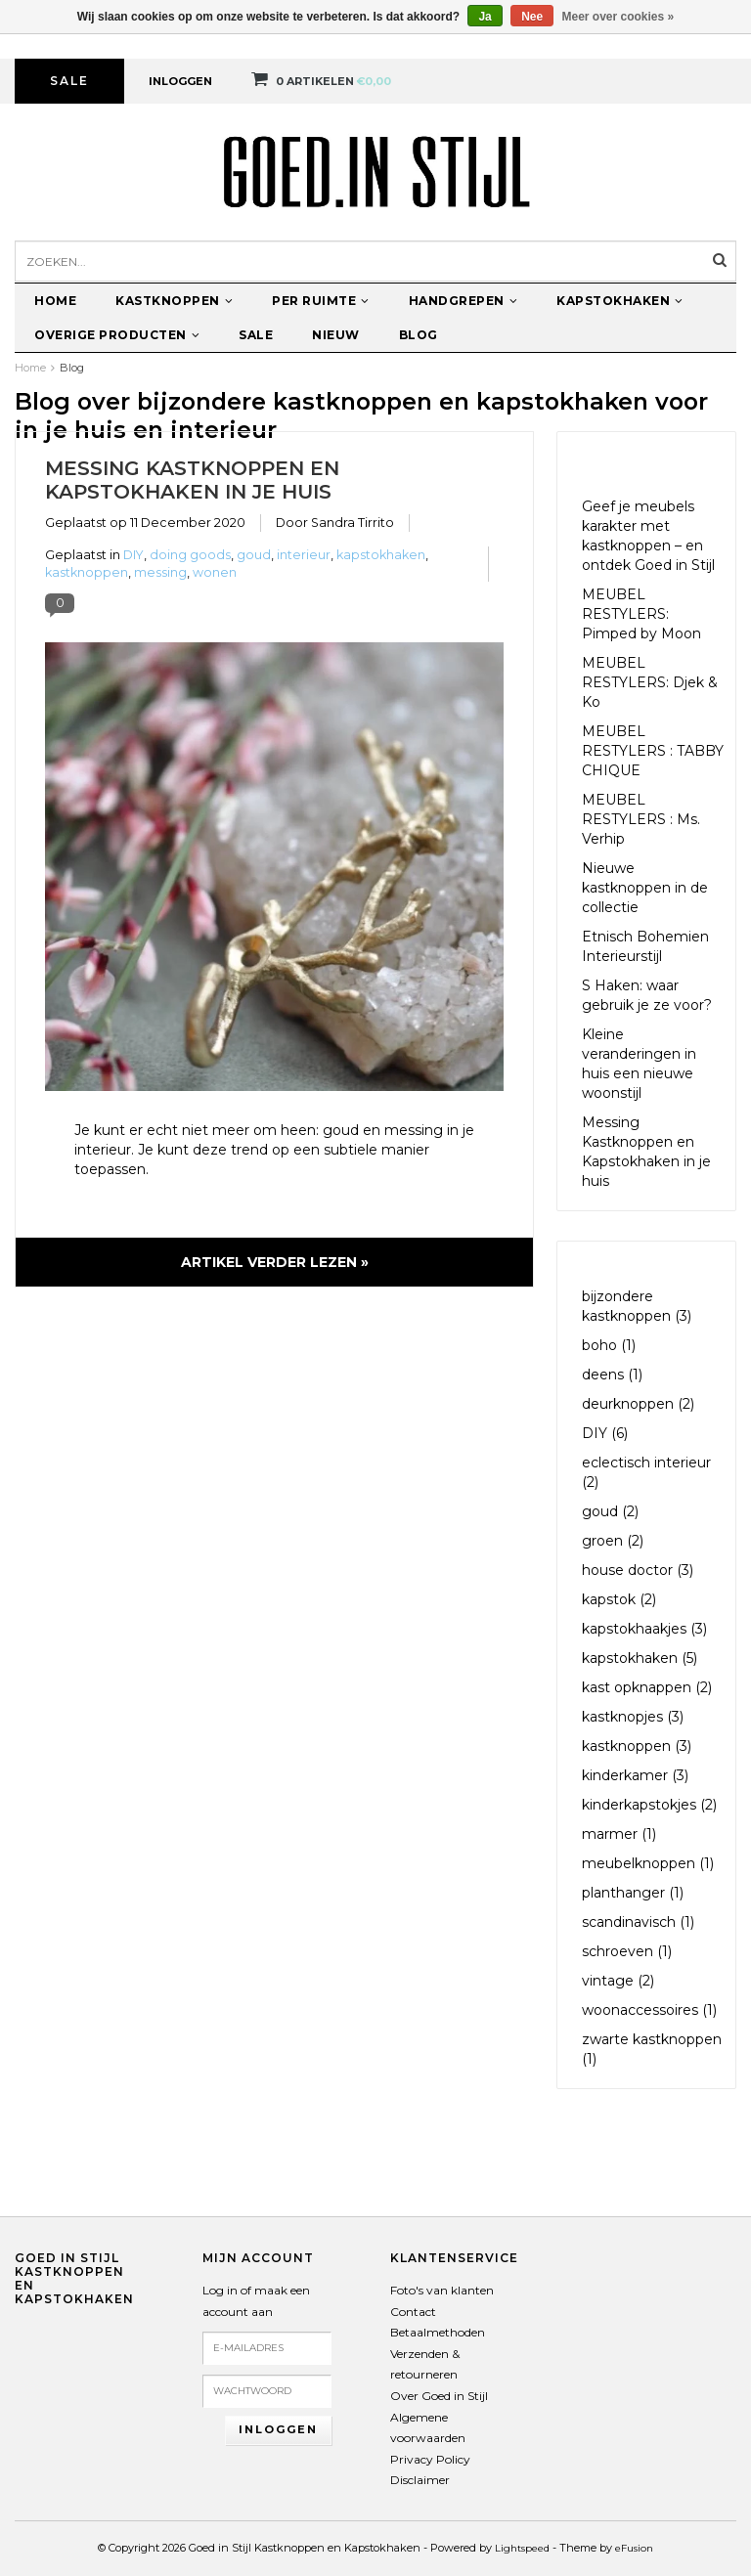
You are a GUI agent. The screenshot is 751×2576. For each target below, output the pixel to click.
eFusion (634, 2548)
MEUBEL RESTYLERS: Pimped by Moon (641, 614)
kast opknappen (647, 1687)
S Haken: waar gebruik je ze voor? (647, 995)
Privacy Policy (430, 2459)
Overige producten (116, 334)
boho (609, 1345)
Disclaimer (420, 2479)
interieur (304, 554)
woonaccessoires (649, 2010)
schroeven (627, 1951)
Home (55, 300)
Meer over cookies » (618, 16)
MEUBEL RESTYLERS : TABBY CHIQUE (653, 750)
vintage (618, 1980)
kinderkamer (635, 1775)
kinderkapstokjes (649, 1804)
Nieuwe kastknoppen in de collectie (645, 887)
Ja (484, 16)
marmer (619, 1834)
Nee (532, 16)
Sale (69, 80)
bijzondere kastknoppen (636, 1306)
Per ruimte (321, 300)
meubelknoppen (648, 1863)
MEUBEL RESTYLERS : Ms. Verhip (641, 819)
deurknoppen (638, 1404)
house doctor (637, 1570)
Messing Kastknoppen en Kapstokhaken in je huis (192, 480)
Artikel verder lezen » (275, 1262)
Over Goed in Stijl (439, 2395)
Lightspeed (522, 2548)
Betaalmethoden (437, 2332)
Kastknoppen (174, 300)
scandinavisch (638, 1922)
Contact (413, 2311)
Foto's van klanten (442, 2290)
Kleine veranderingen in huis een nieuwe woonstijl (639, 1064)
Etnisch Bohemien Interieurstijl (645, 946)
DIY (133, 554)
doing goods (190, 554)
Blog (418, 334)
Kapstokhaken (620, 300)
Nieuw (336, 334)
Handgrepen (463, 300)
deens (612, 1374)
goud (254, 554)
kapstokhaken (380, 554)
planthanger (633, 1892)
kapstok (619, 1599)
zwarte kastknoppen (652, 2049)
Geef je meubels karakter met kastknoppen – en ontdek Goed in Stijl (648, 536)
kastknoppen (86, 572)
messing (160, 572)
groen (612, 1541)
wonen (215, 572)
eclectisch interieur (646, 1472)
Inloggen (180, 81)
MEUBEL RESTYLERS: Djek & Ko (650, 682)
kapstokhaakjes (644, 1628)
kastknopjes (633, 1716)
